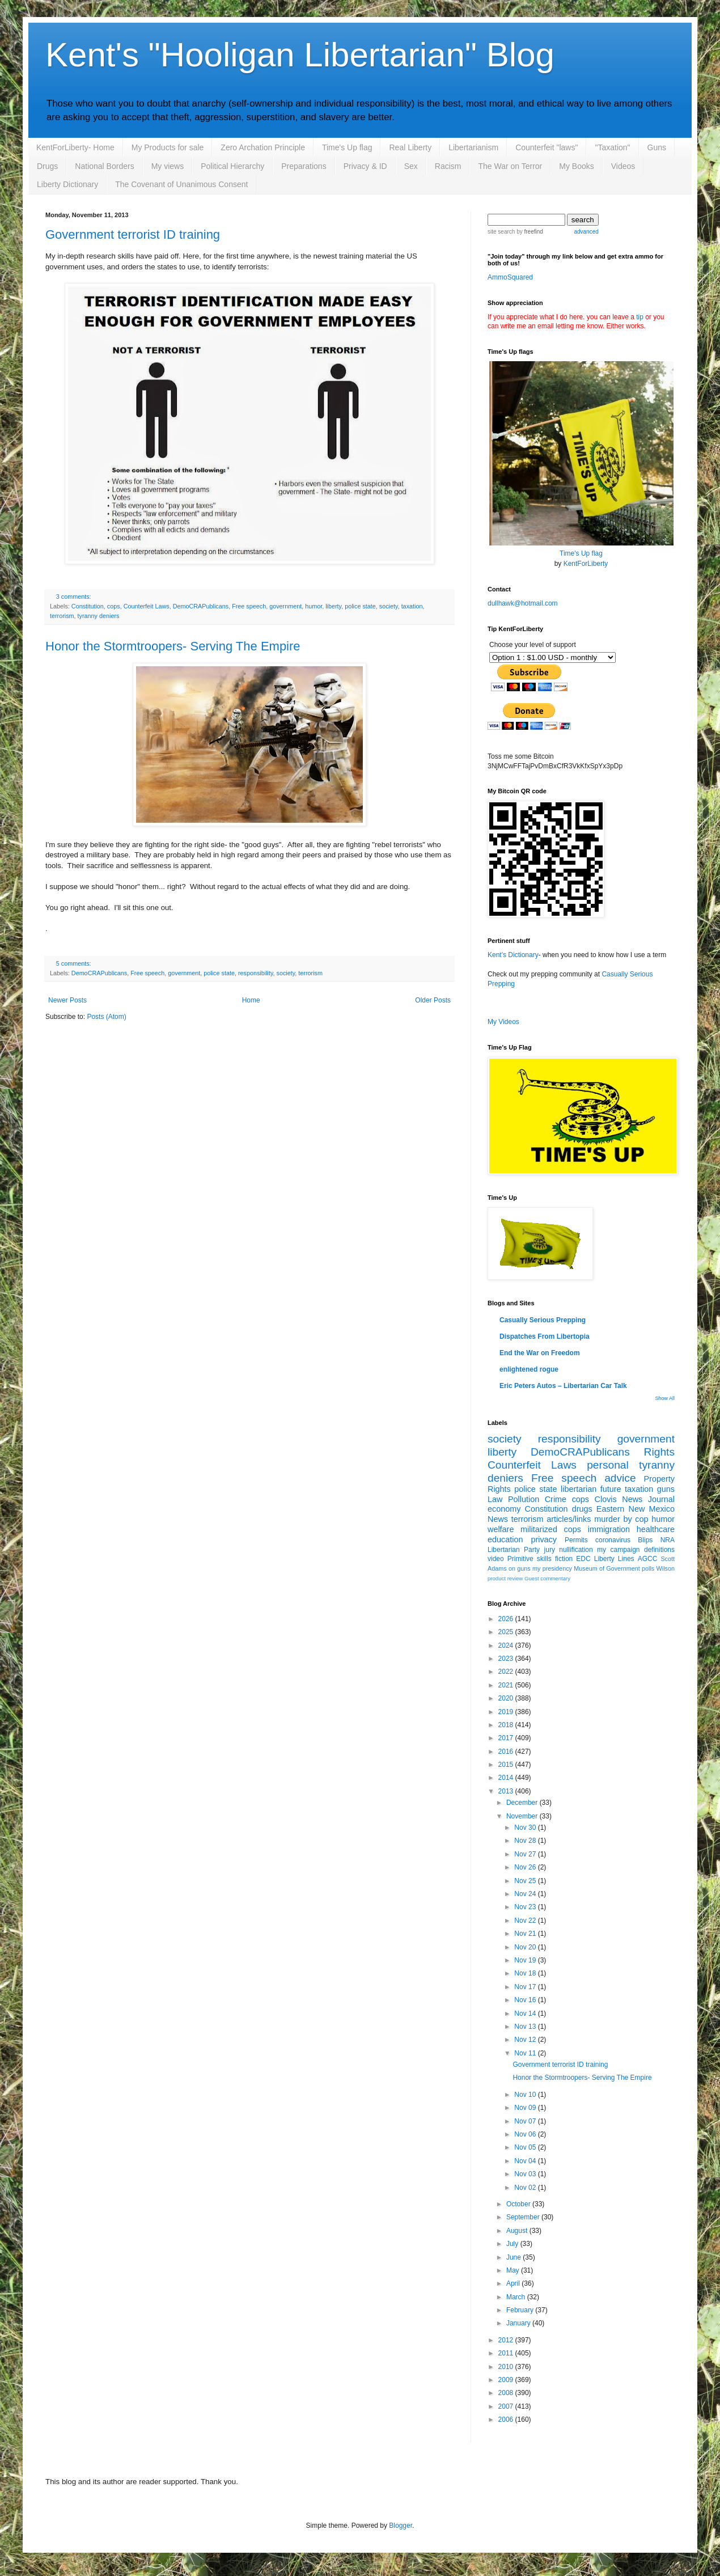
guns (666, 1489)
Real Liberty (410, 147)
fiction (564, 1559)
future (610, 1489)
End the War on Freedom (539, 1353)
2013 (506, 1791)
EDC (583, 1559)
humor (313, 606)
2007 (506, 2406)
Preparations (303, 166)
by (529, 232)
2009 (506, 2380)
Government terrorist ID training (132, 234)
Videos (623, 166)
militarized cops (550, 1529)
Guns (656, 147)
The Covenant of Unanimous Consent (181, 184)
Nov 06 (525, 2134)
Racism (448, 166)
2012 (506, 2340)
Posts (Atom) (106, 1017)
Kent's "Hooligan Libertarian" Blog (299, 55)
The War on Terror (510, 166)
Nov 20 (525, 1947)
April (514, 2283)
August (518, 2231)
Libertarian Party (514, 1550)
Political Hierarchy (232, 166)
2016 (506, 1752)
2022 (506, 1672)
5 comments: (73, 963)
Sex (411, 166)
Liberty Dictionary (67, 184)
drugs (582, 1508)
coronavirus (612, 1540)
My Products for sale (168, 147)
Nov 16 (525, 2000)
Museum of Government (606, 1568)
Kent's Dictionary (513, 955)
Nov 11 (525, 2053)
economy (504, 1508)
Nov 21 (525, 1934)
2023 (506, 1659)
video (496, 1559)
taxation (412, 606)
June (514, 2257)
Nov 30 (525, 1827)
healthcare (656, 1529)
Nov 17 (525, 1987)
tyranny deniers (99, 615)
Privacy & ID (365, 166)
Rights (659, 1452)
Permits (576, 1540)
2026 (506, 1619)
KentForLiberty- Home (75, 147)
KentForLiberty (586, 564)
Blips (645, 1540)
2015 (506, 1765)
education (505, 1539)
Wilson (666, 1568)
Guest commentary (547, 1578)
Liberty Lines (614, 1559)
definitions (659, 1550)
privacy (544, 1539)
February (520, 2310)
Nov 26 (525, 1867)
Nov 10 (525, 2095)
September (523, 2217)
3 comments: (73, 596)
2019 (506, 1712)
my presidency (552, 1568)
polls (648, 1568)
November (523, 1816)
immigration (609, 1529)
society (388, 606)
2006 (506, 2419)
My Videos (503, 1022)
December (523, 1803)
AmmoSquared (510, 277)
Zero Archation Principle (263, 147)
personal (608, 1465)
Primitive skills (529, 1559)
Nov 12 (525, 2040)
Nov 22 (525, 1920)
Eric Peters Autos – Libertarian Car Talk (563, 1386)
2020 (506, 1698)
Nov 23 (525, 1907)
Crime (555, 1499)
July (513, 2244)
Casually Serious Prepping (542, 1320)
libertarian (578, 1489)
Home (251, 1000)
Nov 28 (525, 1841)
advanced (586, 232)
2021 (506, 1685)
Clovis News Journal (635, 1499)
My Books (576, 166)
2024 (506, 1645)
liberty (333, 606)
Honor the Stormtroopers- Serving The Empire (172, 646)
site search (501, 232)
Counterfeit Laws (147, 606)
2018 (506, 1725)
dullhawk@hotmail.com (523, 603)
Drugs (47, 166)
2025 (506, 1632)
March (516, 2297)
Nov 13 (525, 2027)
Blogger (400, 2526)
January (519, 2323)
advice (620, 1478)
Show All (665, 1398)
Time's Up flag (347, 147)
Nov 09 (525, 2108)
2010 (506, 2367)
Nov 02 (525, 2188)
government (285, 606)
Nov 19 (525, 1960)
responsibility (255, 973)
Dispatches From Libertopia (544, 1336)
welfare (501, 1529)
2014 (506, 1778)
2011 (506, 2353)
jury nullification (568, 1550)
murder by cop (621, 1519)
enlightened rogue (528, 1369)
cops (113, 606)
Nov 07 (525, 2121)
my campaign (618, 1550)
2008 (506, 2393)
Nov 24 (525, 1894)
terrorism (62, 615)
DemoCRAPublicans (200, 606)
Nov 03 (525, 2174)
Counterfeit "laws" (546, 147)
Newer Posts (67, 1000)
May (513, 2270)
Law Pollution (513, 1499)
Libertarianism (473, 147)
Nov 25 (525, 1881)
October (519, 2204)
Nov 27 (525, 1854)
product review (505, 1578)
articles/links (569, 1519)
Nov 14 (525, 2013)
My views (167, 166)
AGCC (648, 1559)
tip (639, 317)
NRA (667, 1540)
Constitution (87, 606)
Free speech (249, 606)
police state (360, 606)
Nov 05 (525, 2147)
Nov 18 (525, 1973)
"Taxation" (612, 147)
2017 (506, 1738)
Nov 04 (525, 2161)
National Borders (104, 166)
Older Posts (433, 1000)
